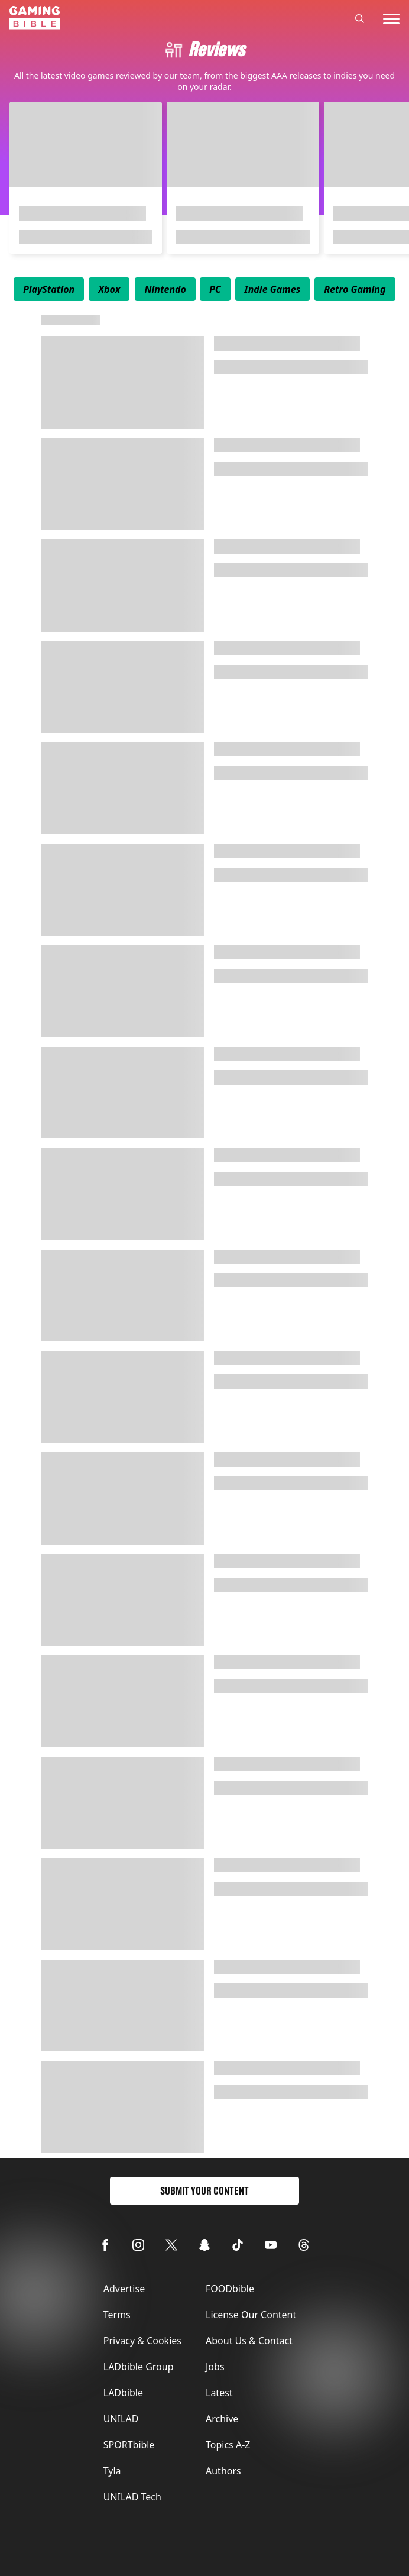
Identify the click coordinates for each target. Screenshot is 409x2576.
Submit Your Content (204, 2191)
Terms (117, 2314)
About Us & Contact (249, 2340)
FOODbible (230, 2288)
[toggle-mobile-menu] (391, 19)
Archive (222, 2418)
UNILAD (121, 2418)
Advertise (124, 2288)
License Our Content (251, 2314)
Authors (223, 2470)
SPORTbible (129, 2444)
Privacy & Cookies (142, 2340)
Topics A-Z (228, 2444)
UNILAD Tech (132, 2496)
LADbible (123, 2392)
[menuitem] (49, 289)
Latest (219, 2392)
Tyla (112, 2470)
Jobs (215, 2366)
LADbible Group (138, 2366)
